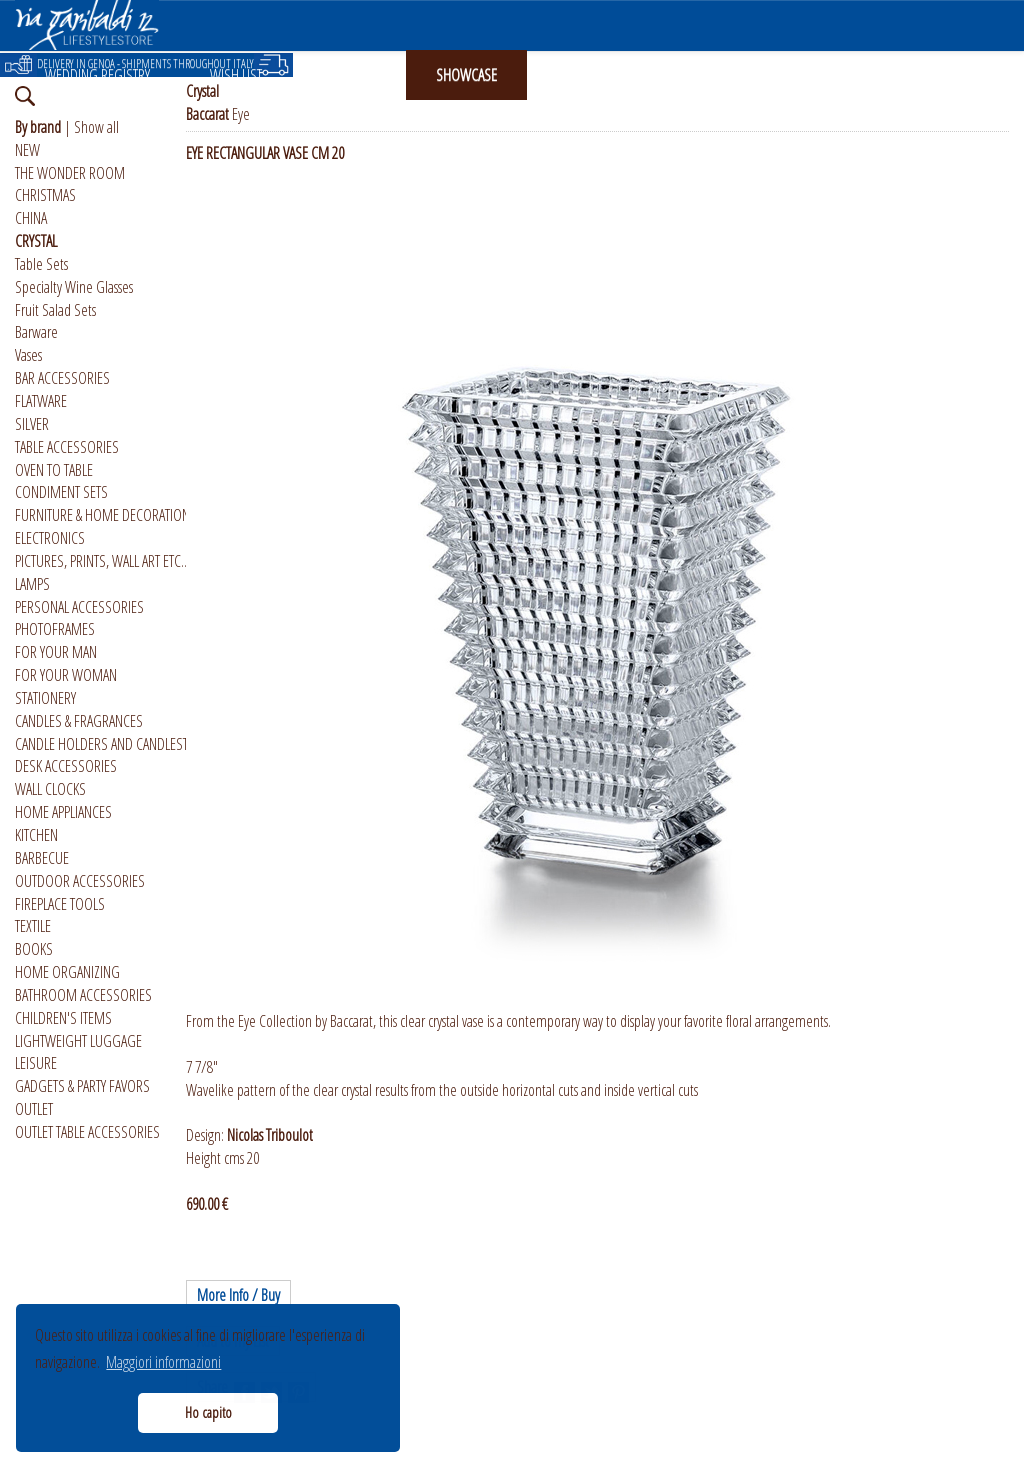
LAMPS (32, 584)
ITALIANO (814, 75)
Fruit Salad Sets (55, 310)
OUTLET (34, 1109)
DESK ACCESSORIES (66, 766)
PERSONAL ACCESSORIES (79, 607)
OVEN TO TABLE (54, 470)
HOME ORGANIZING (67, 972)
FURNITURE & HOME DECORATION (102, 515)
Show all (96, 127)
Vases (28, 355)
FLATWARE (41, 401)
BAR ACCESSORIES (62, 378)
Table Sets (41, 264)
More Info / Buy (238, 1295)
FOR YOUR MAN (56, 652)
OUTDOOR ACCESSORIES (80, 881)
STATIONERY (45, 698)
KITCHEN (36, 835)
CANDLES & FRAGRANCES (79, 721)
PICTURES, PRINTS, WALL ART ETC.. (101, 561)
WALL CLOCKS (50, 789)
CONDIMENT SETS (61, 492)
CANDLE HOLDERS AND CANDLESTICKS (113, 744)
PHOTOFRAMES (55, 629)
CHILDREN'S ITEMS (63, 1018)
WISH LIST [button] (236, 75)
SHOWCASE (466, 75)
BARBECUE (42, 858)
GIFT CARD (349, 75)
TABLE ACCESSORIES (67, 447)
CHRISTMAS (45, 195)
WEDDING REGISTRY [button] (97, 75)
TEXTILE (33, 926)
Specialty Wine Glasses (74, 287)
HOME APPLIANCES (63, 812)
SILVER (32, 424)
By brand (38, 127)
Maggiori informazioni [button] (163, 1362)
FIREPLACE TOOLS (60, 904)
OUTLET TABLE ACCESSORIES (87, 1132)
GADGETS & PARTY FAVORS (82, 1086)
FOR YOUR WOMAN (66, 675)
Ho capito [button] (208, 1412)
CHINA (31, 218)
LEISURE (36, 1063)
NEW (27, 150)
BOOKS (34, 949)
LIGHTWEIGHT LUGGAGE (78, 1041)
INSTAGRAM (588, 75)
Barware (36, 332)
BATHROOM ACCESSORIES (83, 995)
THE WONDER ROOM (70, 173)
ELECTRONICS (50, 538)
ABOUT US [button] (705, 75)
